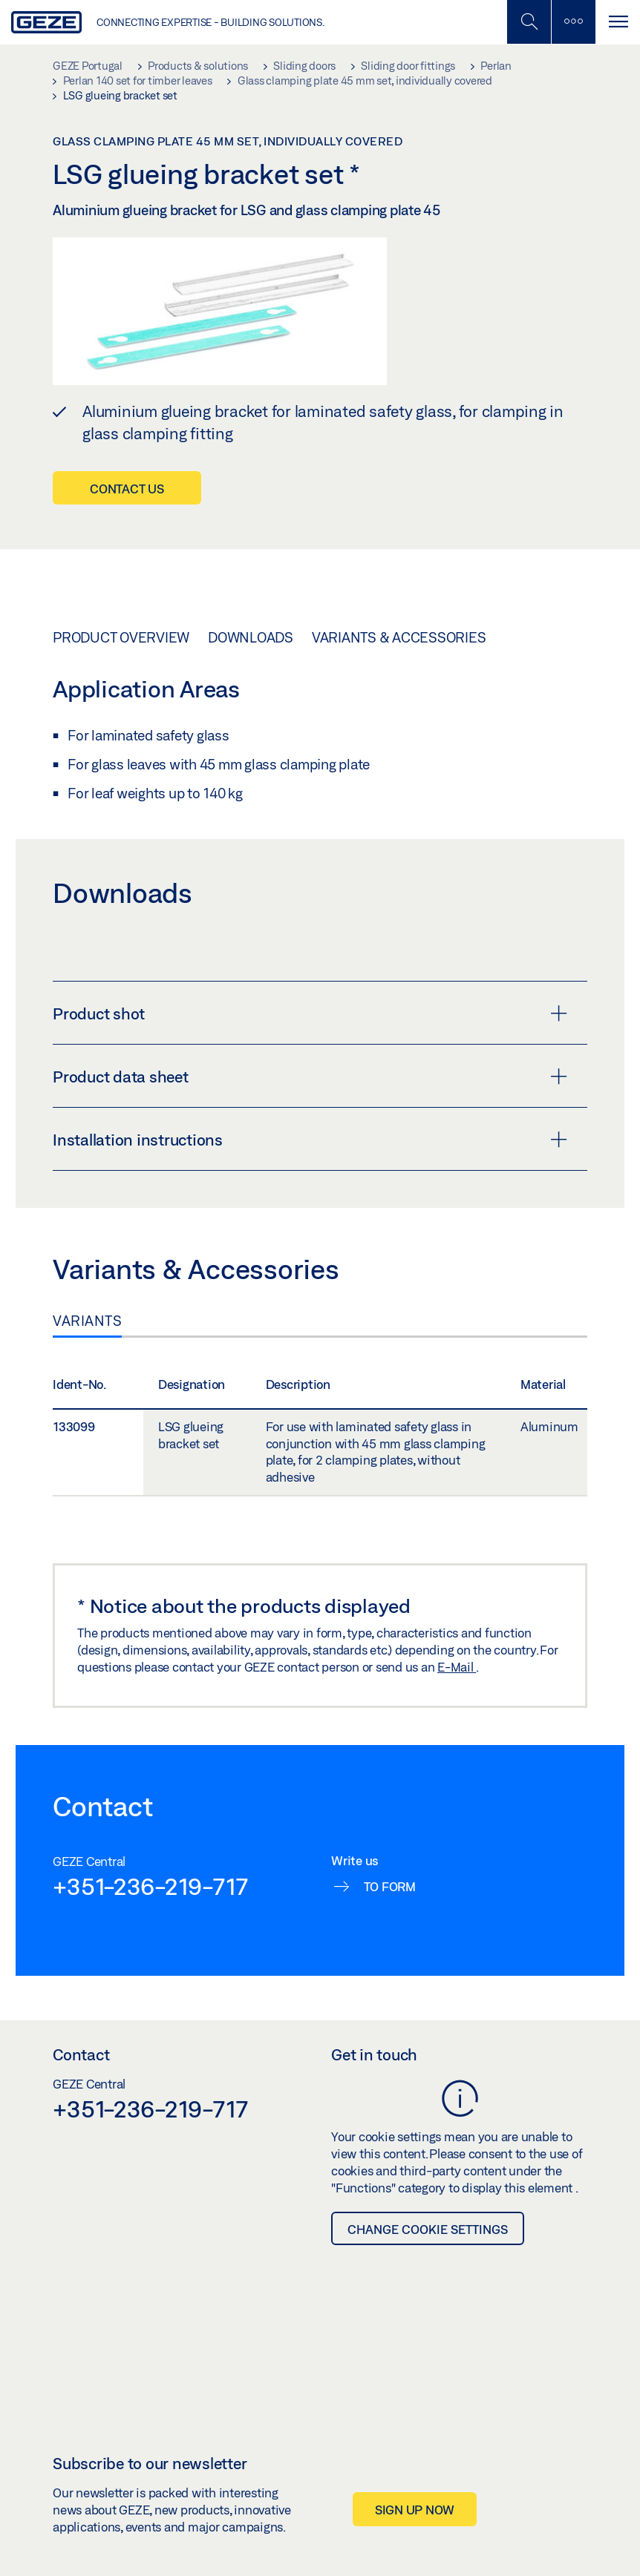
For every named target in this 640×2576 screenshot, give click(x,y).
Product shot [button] (310, 1013)
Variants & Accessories (399, 637)
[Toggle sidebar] (573, 22)
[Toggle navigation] (617, 22)
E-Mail (456, 1667)
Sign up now (414, 2510)
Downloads (250, 637)
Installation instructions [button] (310, 1140)
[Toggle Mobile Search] (528, 22)
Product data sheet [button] (310, 1076)
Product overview (121, 637)
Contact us (127, 489)
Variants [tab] (87, 1320)
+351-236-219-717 (150, 1886)
